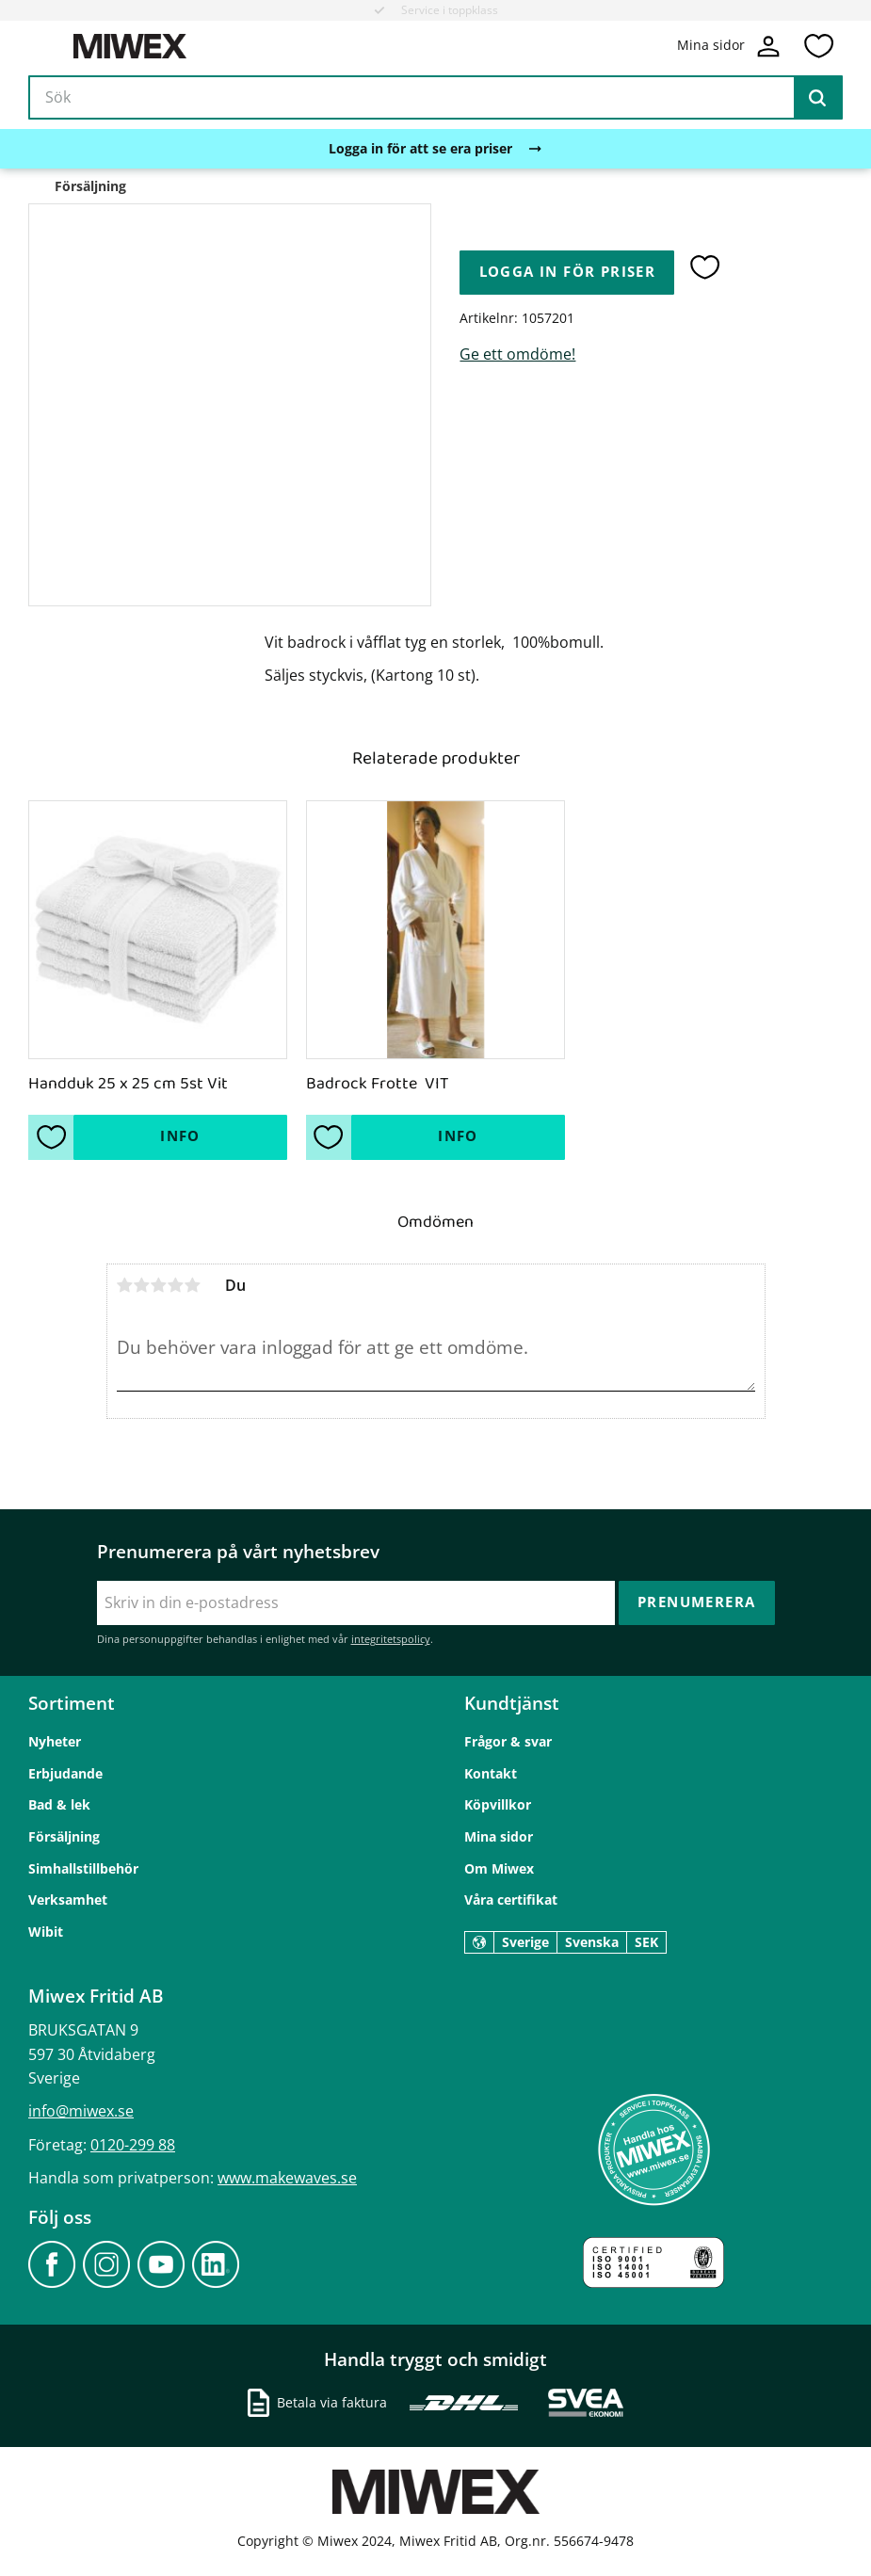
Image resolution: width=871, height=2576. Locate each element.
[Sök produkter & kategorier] (435, 98)
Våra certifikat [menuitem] (510, 1899)
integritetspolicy (390, 1639)
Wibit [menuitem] (45, 1931)
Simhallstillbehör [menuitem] (83, 1868)
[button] (818, 46)
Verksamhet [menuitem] (67, 1899)
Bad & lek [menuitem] (59, 1804)
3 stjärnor (159, 1285)
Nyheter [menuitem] (54, 1741)
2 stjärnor (142, 1285)
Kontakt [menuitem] (490, 1773)
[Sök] (817, 98)
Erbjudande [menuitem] (65, 1773)
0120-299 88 (132, 2144)
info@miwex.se (81, 2111)
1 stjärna (125, 1285)
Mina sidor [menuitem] (498, 1836)
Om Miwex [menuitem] (499, 1868)
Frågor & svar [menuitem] (508, 1741)
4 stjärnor (176, 1285)
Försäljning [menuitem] (64, 1836)
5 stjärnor (193, 1285)
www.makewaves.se (287, 2177)
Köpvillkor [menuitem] (497, 1804)
